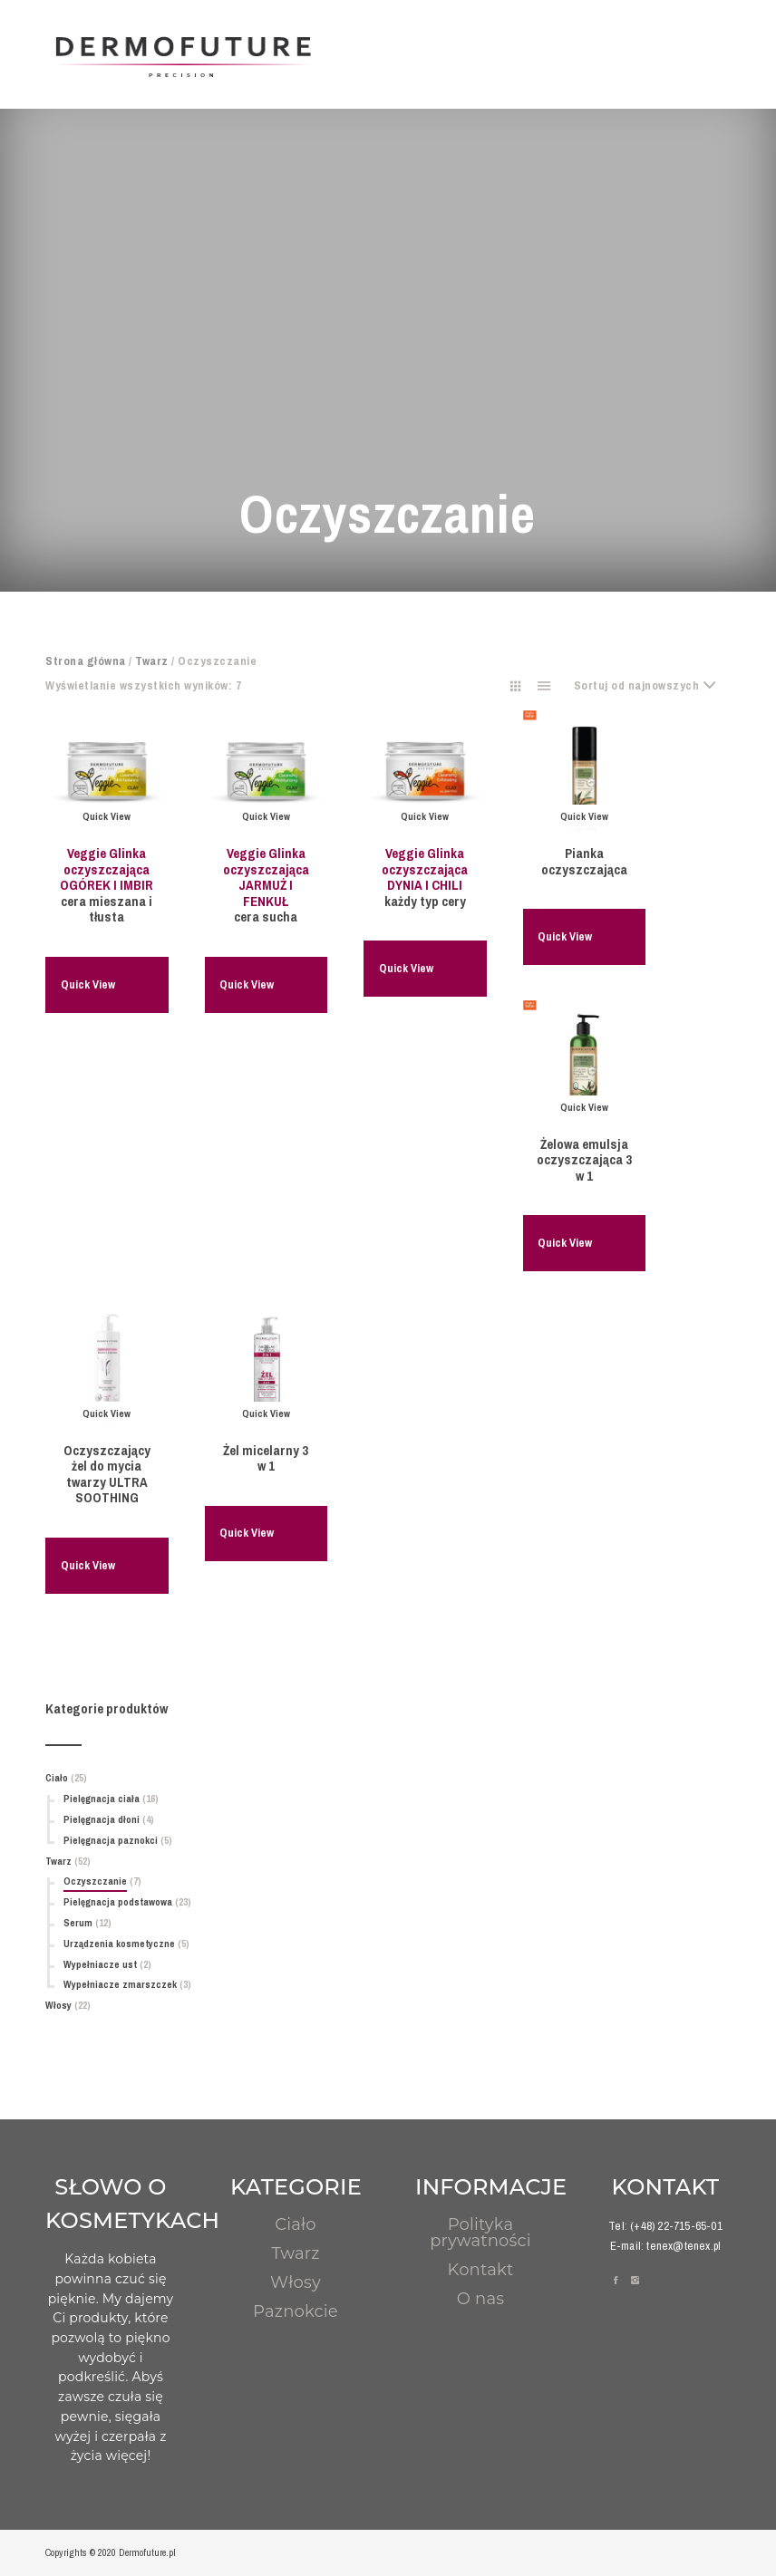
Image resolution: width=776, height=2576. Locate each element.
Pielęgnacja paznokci (110, 1840)
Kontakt (481, 2270)
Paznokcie (295, 2311)
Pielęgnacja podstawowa (117, 1902)
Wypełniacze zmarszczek (120, 1984)
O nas (480, 2299)
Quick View (88, 984)
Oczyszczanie (95, 1881)
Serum (77, 1923)
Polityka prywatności (480, 2232)
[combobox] (653, 686)
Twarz (152, 661)
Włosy (58, 2005)
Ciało (56, 1778)
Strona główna (85, 661)
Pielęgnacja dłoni (101, 1819)
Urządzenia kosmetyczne (119, 1943)
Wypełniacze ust (100, 1964)
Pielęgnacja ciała (101, 1799)
